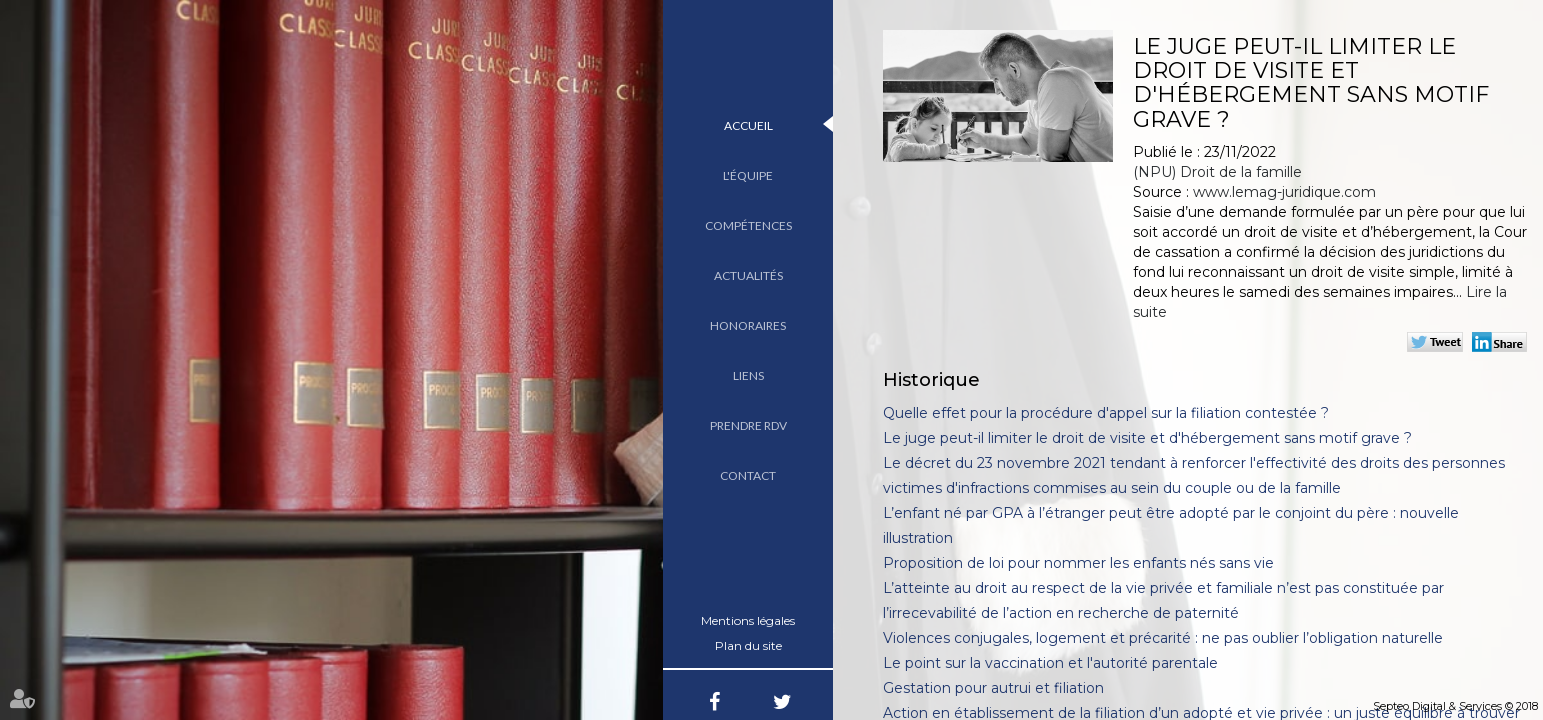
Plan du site (748, 645)
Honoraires (748, 325)
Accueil (748, 125)
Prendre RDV (748, 425)
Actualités (748, 275)
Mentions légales (748, 620)
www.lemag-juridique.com (1284, 192)
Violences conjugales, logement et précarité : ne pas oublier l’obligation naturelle (1163, 638)
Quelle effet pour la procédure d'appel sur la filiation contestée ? (1106, 413)
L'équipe (748, 175)
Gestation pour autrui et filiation (993, 688)
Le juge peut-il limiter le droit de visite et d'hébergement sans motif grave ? (1147, 438)
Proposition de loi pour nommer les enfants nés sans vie (1078, 563)
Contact (748, 475)
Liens (748, 375)
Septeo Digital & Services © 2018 (1455, 706)
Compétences (748, 225)
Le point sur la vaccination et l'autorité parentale (1050, 663)
